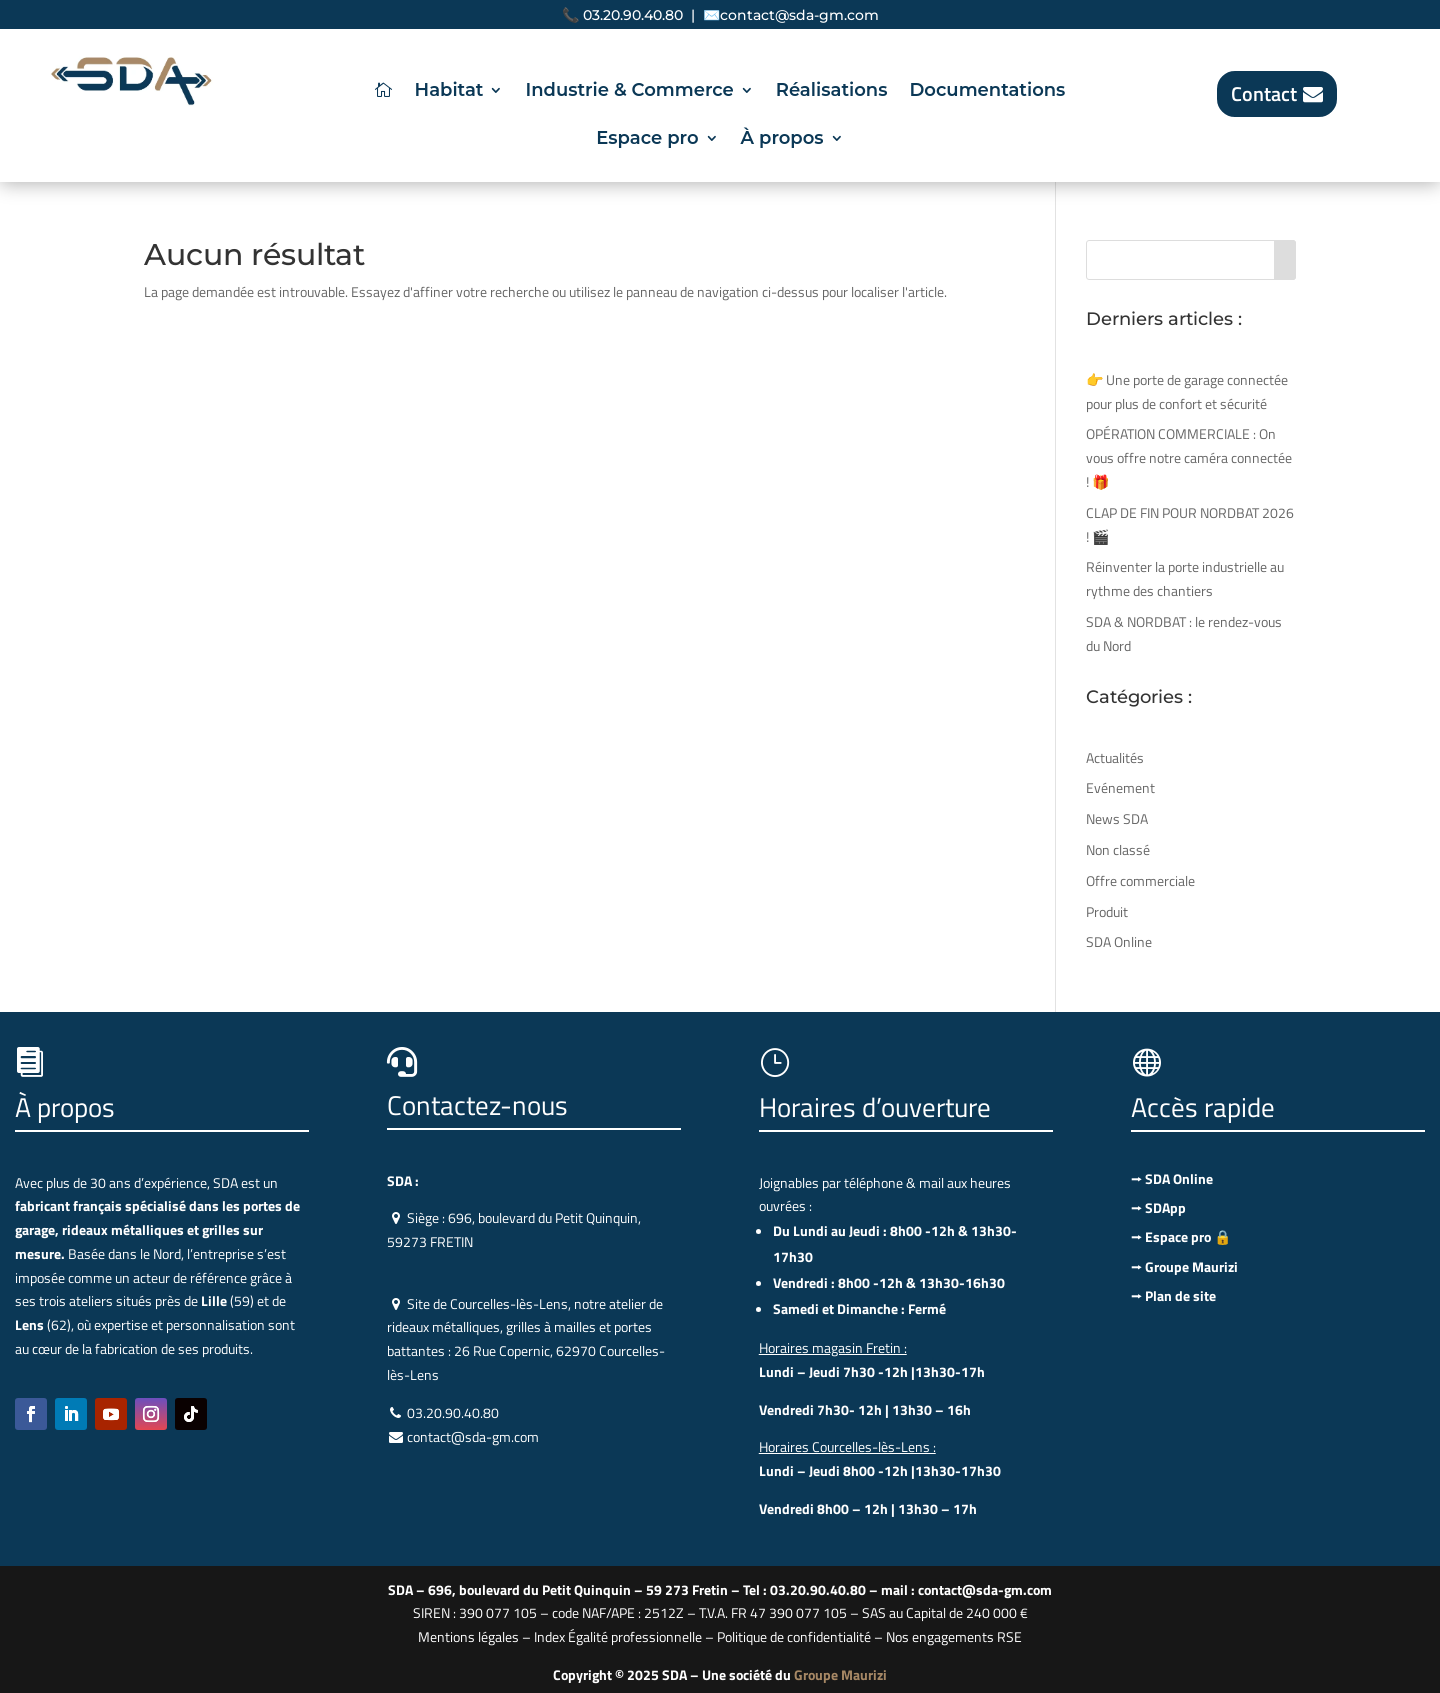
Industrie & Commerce (629, 92)
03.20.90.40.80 (633, 15)
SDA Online (1119, 941)
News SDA (1117, 818)
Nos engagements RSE (954, 1636)
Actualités (1115, 757)
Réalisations (832, 92)
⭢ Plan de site (1173, 1295)
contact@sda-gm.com (799, 15)
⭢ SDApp (1158, 1207)
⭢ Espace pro (1181, 1236)
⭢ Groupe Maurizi (1184, 1266)
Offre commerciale (1140, 880)
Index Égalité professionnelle (618, 1636)
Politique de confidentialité (794, 1636)
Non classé (1118, 849)
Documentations (987, 92)
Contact (1264, 93)
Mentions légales (468, 1636)
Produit (1107, 911)
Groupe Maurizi (840, 1674)
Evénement (1120, 787)
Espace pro (647, 140)
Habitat (449, 92)
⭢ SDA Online (1172, 1178)
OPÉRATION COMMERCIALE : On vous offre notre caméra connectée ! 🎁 (1189, 457)
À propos (782, 140)
